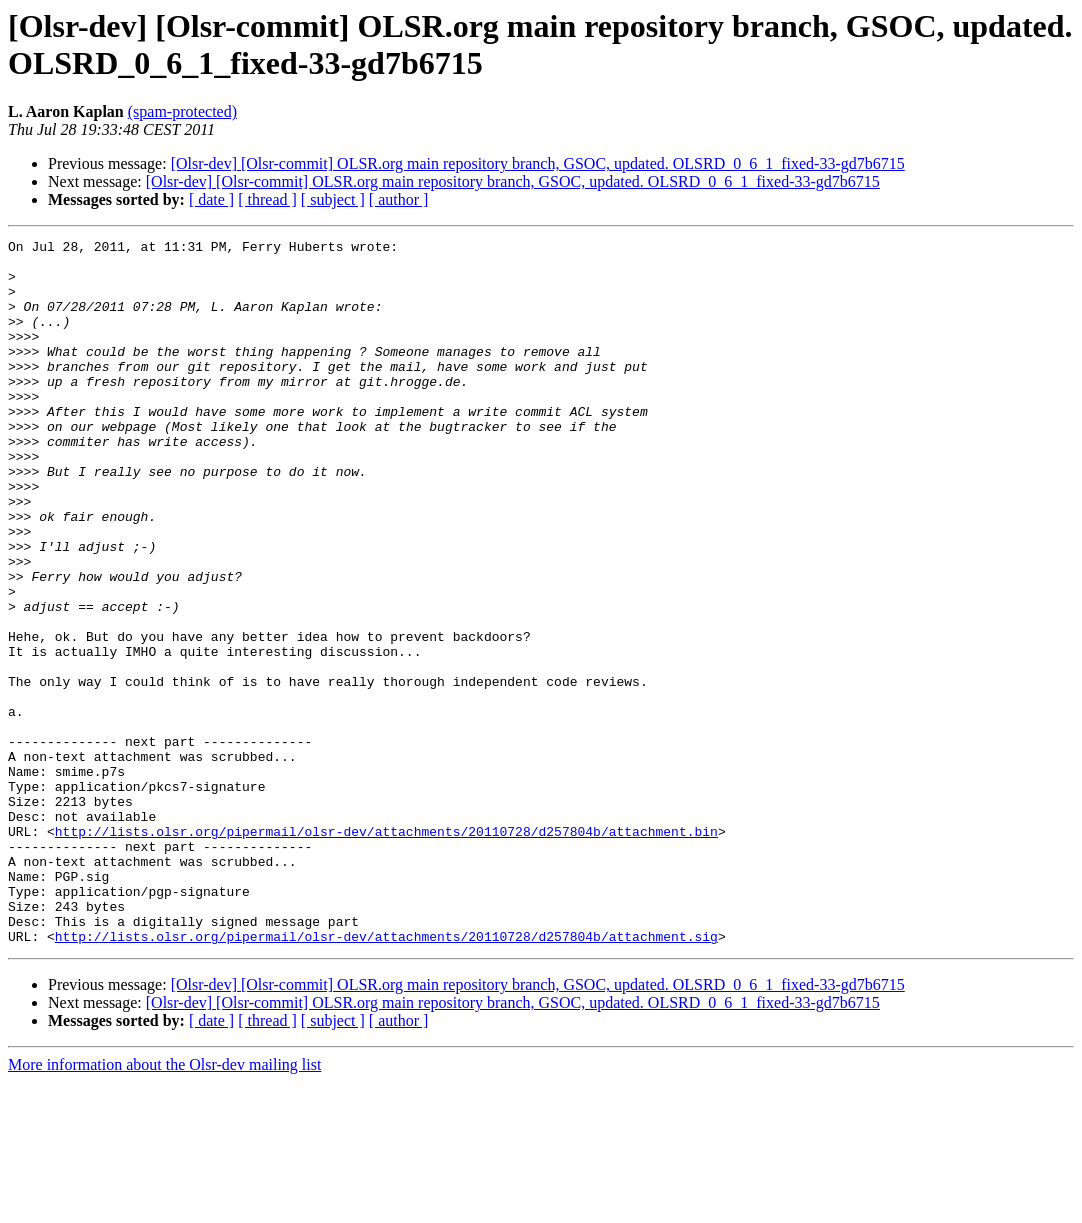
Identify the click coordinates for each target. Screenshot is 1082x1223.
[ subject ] (333, 199)
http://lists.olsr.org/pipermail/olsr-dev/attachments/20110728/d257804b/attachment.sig (386, 1077)
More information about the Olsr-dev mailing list (164, 1205)
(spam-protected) (182, 111)
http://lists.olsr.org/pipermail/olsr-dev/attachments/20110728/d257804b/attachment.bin (386, 951)
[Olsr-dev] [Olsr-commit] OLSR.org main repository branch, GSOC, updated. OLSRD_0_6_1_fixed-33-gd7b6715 (538, 163)
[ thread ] (267, 199)
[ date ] (211, 199)
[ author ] (399, 199)
